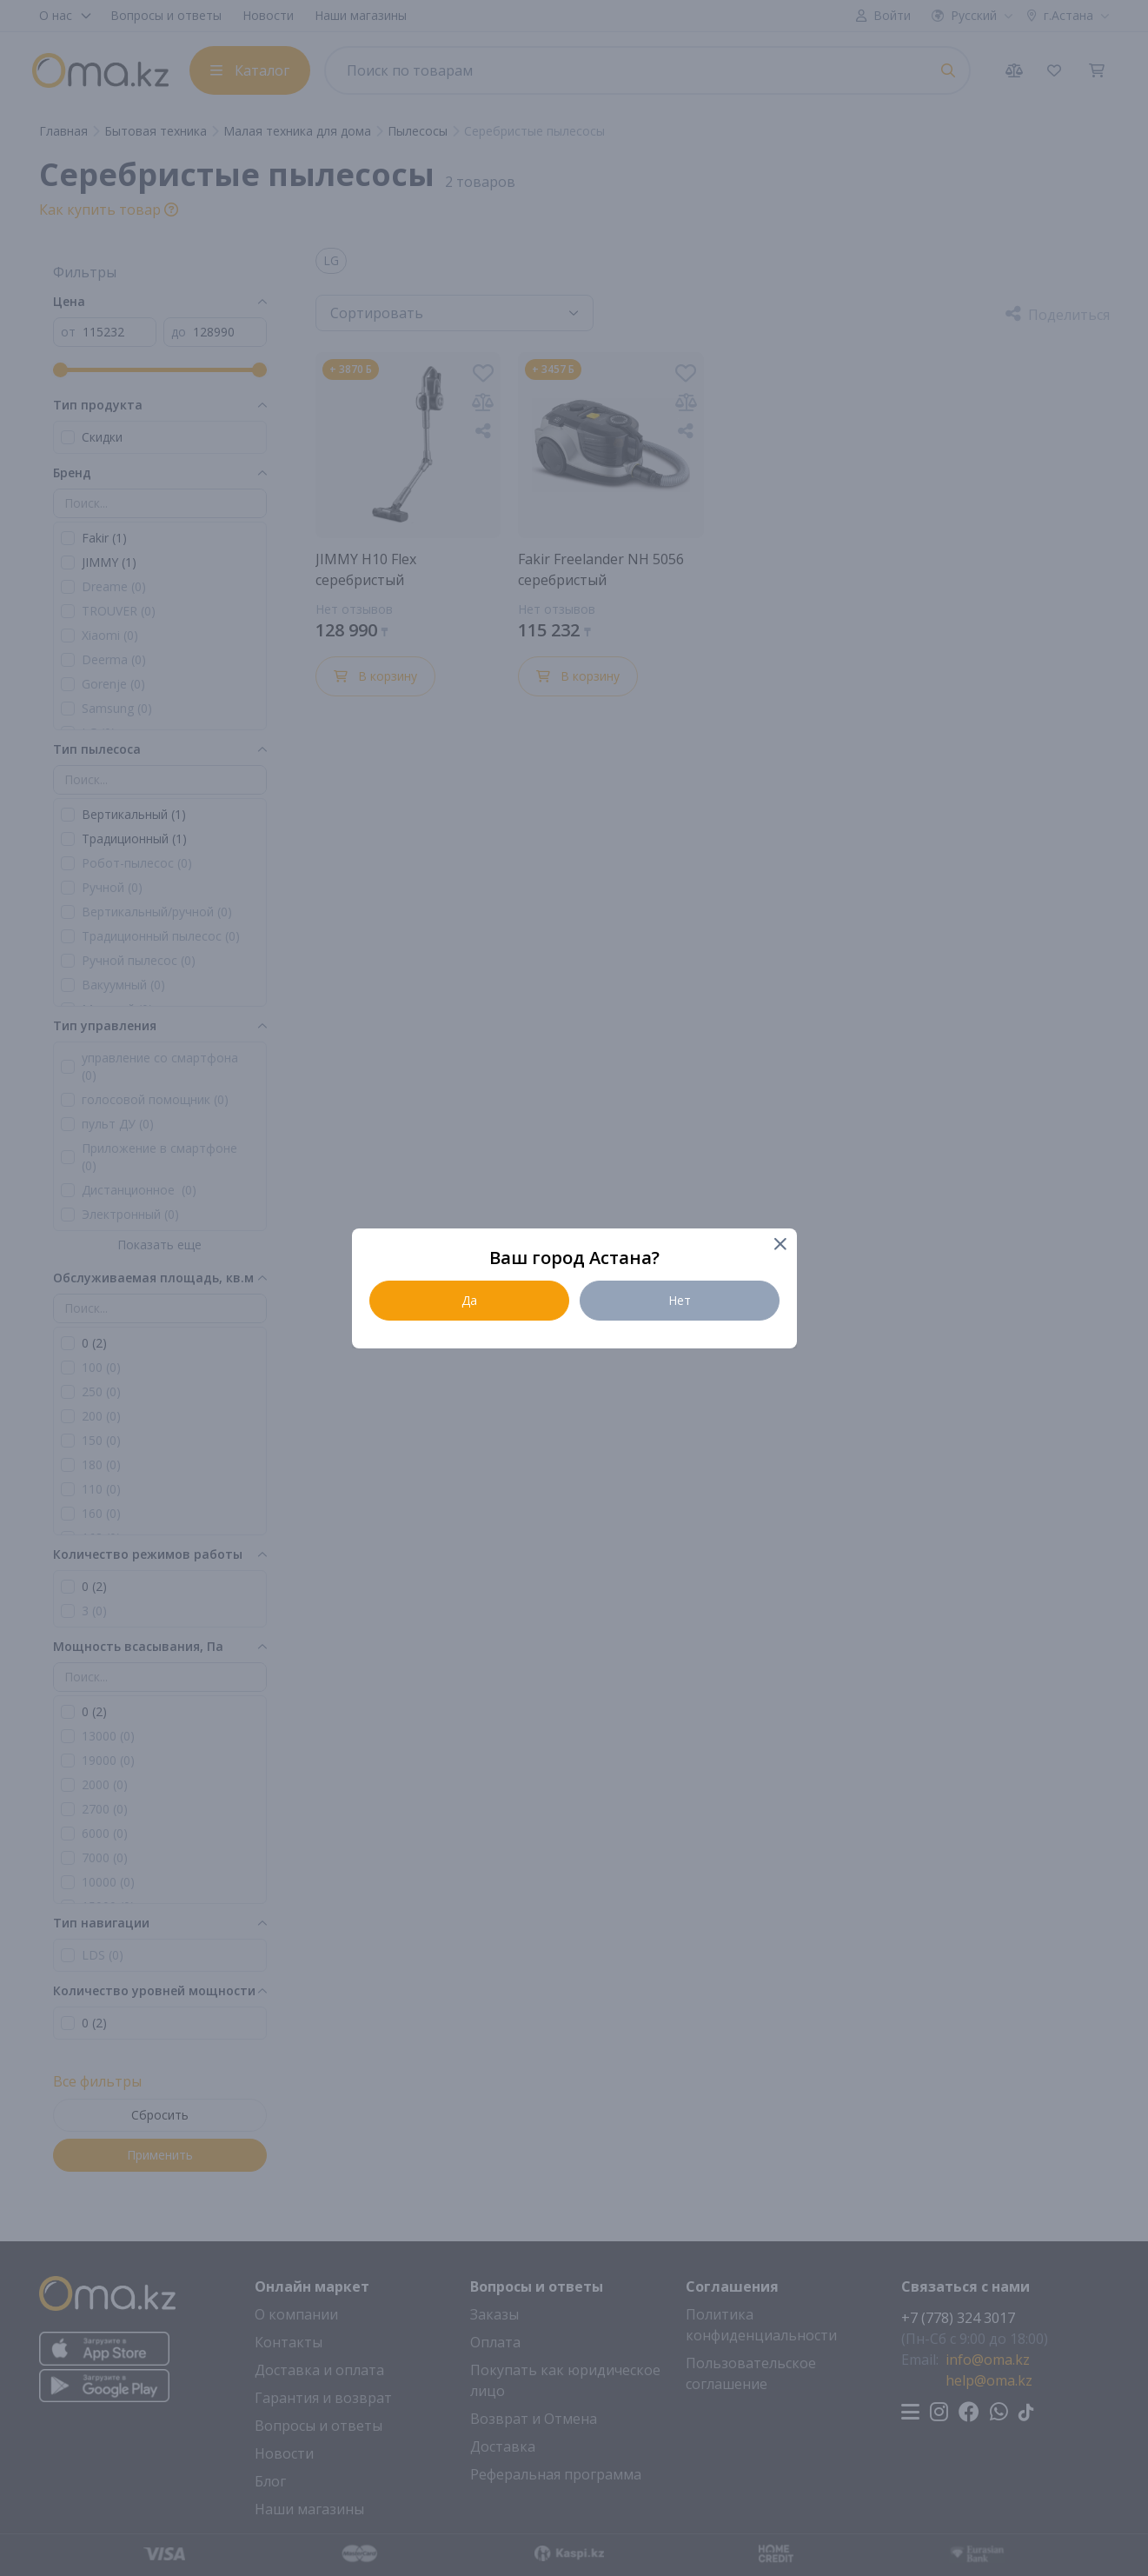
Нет (679, 1300)
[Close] (780, 1245)
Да (469, 1300)
